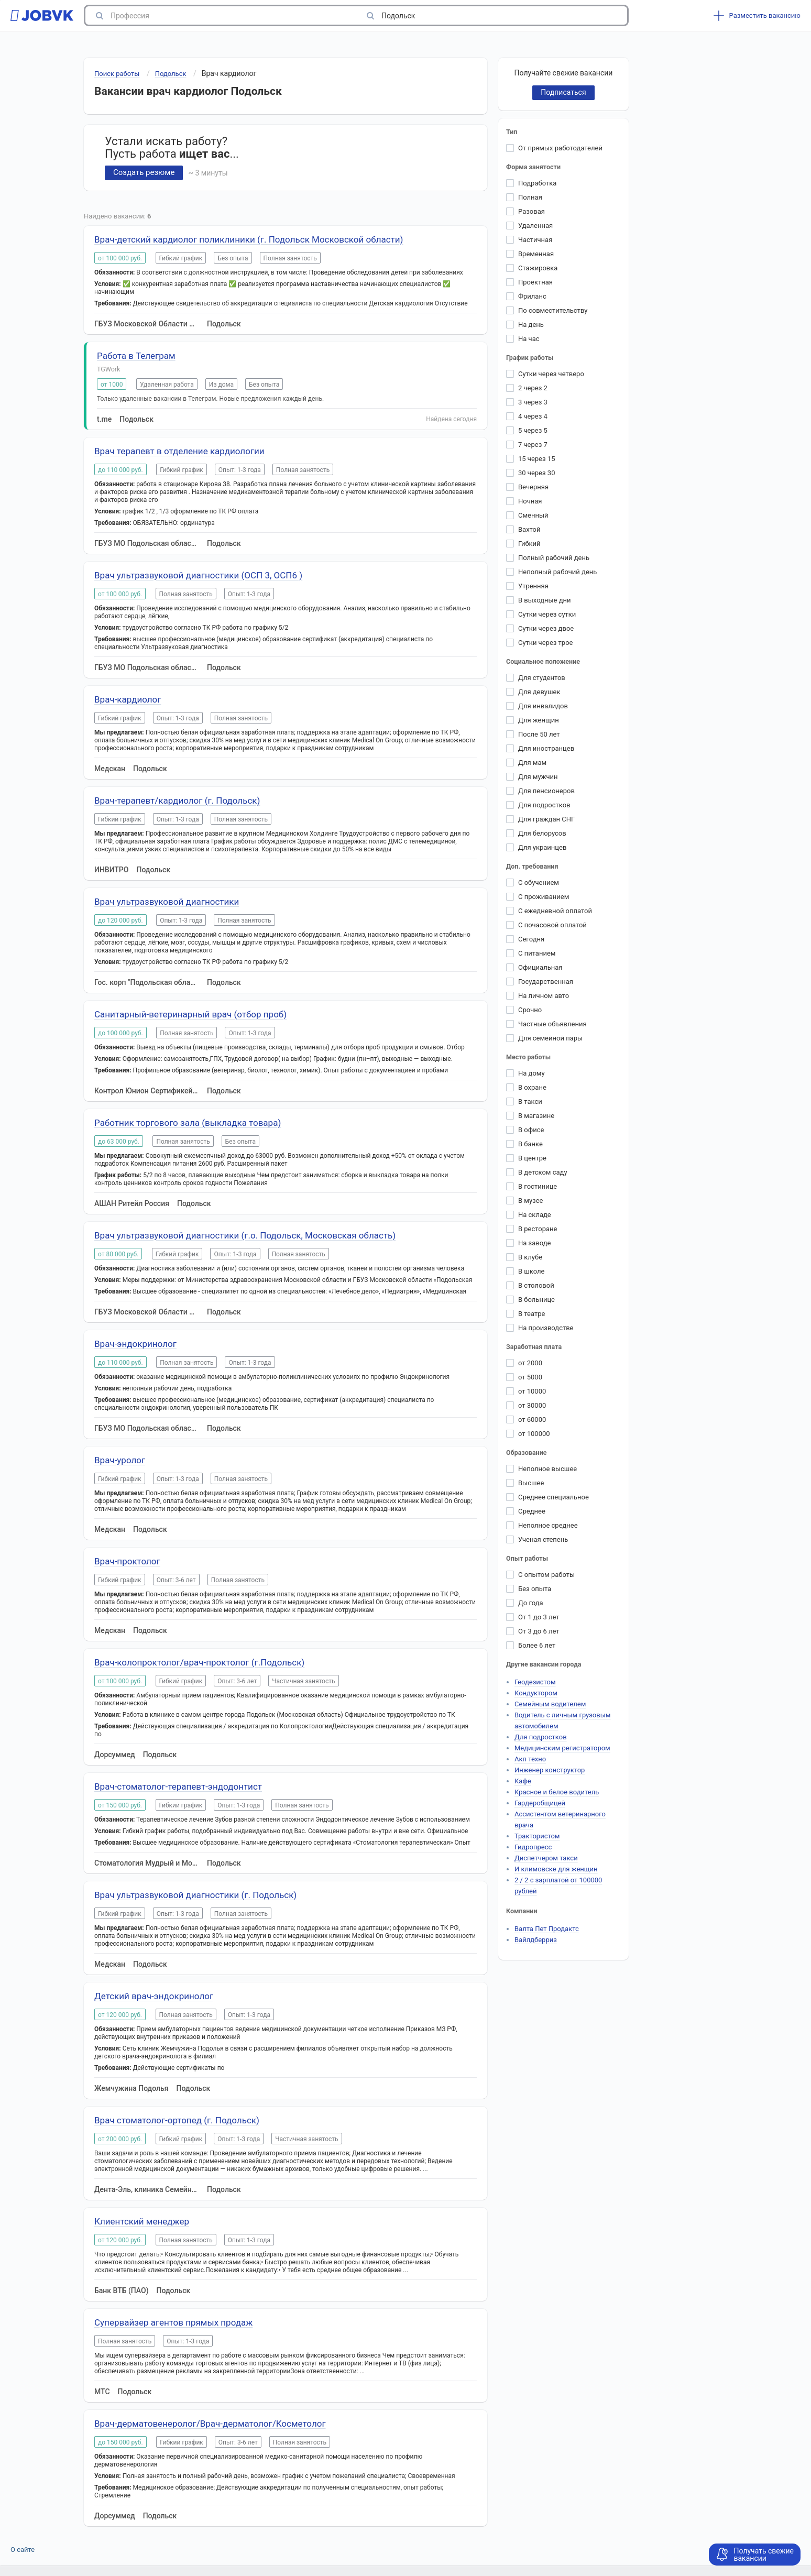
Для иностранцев (546, 748)
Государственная (545, 981)
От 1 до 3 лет (539, 1617)
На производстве (546, 1328)
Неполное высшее (547, 1469)
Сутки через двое (546, 628)
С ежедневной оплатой (555, 911)
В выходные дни (544, 600)
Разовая (531, 211)
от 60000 (532, 1419)
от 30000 (532, 1405)
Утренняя (533, 586)
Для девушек (539, 692)
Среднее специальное (553, 1497)
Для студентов (541, 678)
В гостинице (537, 1186)
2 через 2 (532, 388)
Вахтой (529, 529)
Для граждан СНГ (546, 819)
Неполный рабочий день (557, 572)
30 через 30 (536, 473)
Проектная (535, 282)
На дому (531, 1073)
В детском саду (542, 1172)
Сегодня (531, 939)
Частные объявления (552, 1024)
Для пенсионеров (546, 791)
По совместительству (552, 310)
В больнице (536, 1299)
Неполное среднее (548, 1525)
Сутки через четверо (551, 374)
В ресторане (537, 1229)
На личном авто (543, 996)
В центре (532, 1158)
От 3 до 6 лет (539, 1631)
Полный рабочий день (553, 558)
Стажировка (537, 268)
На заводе (534, 1243)
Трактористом (537, 1836)
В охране (532, 1087)
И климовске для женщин (556, 1869)
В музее (530, 1200)
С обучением (538, 882)
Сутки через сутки (547, 614)
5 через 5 (532, 430)
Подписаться (563, 92)
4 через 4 (532, 416)
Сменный (533, 515)
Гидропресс (533, 1847)
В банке (530, 1144)
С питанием (536, 953)
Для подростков (544, 805)
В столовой (536, 1285)
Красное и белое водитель (556, 1792)
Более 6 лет (536, 1645)
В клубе (530, 1257)
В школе (531, 1271)
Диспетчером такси (546, 1858)
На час (529, 339)
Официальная (540, 967)
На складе (534, 1215)
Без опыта (534, 1589)
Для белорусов (542, 833)
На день (531, 324)
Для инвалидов (543, 706)
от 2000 (530, 1363)
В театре (531, 1314)
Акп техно (530, 1759)
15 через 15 (536, 459)
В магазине (536, 1116)
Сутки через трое (545, 642)
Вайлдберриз (535, 1940)
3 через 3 (532, 402)
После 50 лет (539, 734)
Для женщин (538, 720)
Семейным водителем (550, 1704)
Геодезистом (535, 1682)
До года (530, 1603)
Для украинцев (542, 847)
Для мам (532, 762)
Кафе (522, 1781)
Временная (536, 254)
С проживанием (543, 897)
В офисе (531, 1130)
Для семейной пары (550, 1038)
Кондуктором (535, 1693)
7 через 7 (532, 444)
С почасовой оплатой (552, 925)
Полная (530, 197)
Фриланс (532, 296)
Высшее (531, 1483)
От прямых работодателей (560, 148)
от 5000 (530, 1377)
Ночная (530, 501)
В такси (530, 1101)
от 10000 (532, 1391)
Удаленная (535, 225)
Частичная (535, 240)
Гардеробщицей (539, 1803)
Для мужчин (538, 777)
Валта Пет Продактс (546, 1929)
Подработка (537, 183)
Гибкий (529, 543)
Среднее (531, 1511)
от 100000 (534, 1434)
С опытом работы (546, 1575)
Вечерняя (533, 487)
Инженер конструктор (549, 1770)
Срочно (530, 1010)
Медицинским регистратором (562, 1748)
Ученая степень (543, 1539)
